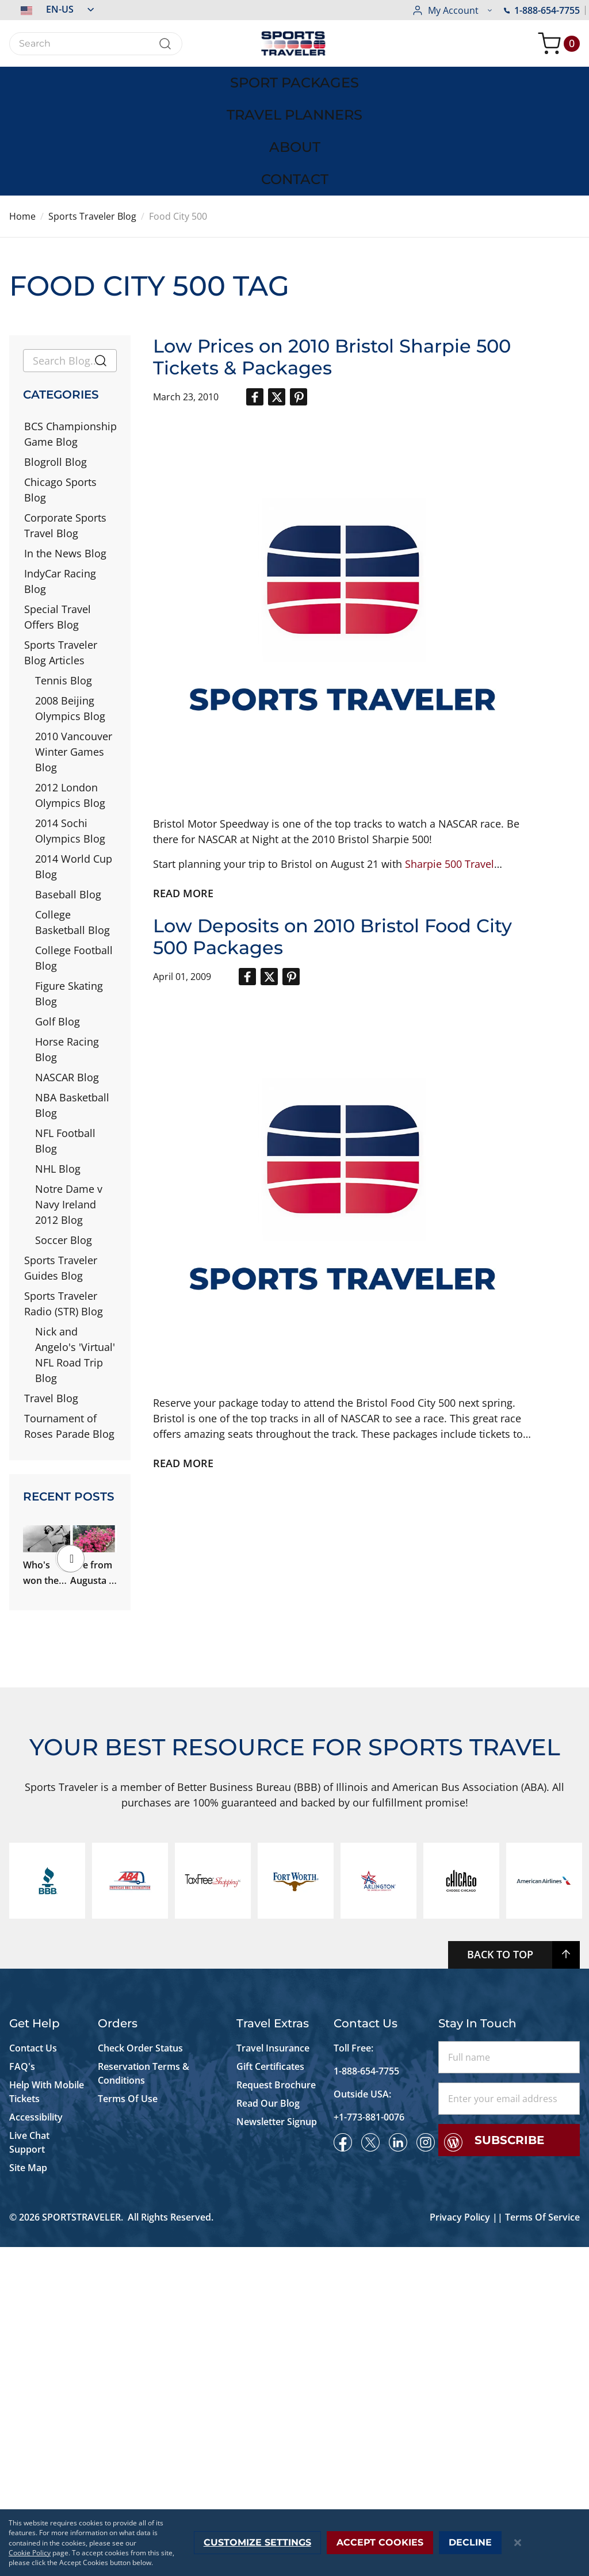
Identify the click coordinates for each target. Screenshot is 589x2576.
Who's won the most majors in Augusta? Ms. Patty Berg (68, 1501)
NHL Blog (58, 1063)
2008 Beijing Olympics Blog (70, 602)
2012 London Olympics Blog (70, 689)
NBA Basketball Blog (72, 999)
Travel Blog (51, 1292)
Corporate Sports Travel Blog (65, 419)
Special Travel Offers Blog (57, 511)
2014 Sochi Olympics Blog (70, 725)
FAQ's (23, 2395)
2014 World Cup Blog (73, 760)
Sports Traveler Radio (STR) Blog (63, 1197)
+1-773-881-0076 (369, 2446)
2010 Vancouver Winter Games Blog (73, 645)
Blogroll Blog (55, 356)
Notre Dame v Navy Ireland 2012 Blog (68, 1098)
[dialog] (294, 2542)
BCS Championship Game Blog (70, 328)
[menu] (294, 78)
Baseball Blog (68, 788)
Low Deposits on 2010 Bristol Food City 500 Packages (332, 831)
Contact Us (33, 2377)
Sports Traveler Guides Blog (60, 1162)
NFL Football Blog (65, 1035)
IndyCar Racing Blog (60, 475)
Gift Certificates (270, 2395)
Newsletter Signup (276, 2450)
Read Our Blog (268, 2432)
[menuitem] (73, 78)
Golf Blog (57, 916)
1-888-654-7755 (450, 10)
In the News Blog (65, 447)
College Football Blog (74, 852)
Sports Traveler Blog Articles (60, 546)
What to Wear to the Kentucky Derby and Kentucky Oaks (67, 1707)
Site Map (28, 2496)
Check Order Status (140, 2377)
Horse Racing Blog (67, 943)
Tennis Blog (63, 574)
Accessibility (36, 2446)
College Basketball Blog (72, 816)
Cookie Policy (30, 2553)
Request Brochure (276, 2413)
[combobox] (95, 43)
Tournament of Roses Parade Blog (69, 1320)
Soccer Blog (63, 1134)
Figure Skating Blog (69, 887)
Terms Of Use (128, 2427)
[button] (51, 9)
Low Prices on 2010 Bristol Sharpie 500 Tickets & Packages (332, 251)
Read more (183, 787)
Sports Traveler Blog (92, 110)
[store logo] (294, 43)
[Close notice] (518, 2543)
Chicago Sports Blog (60, 384)
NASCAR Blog (67, 971)
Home (22, 110)
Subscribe (509, 2469)
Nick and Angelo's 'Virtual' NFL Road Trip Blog (75, 1249)
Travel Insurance (272, 2377)
